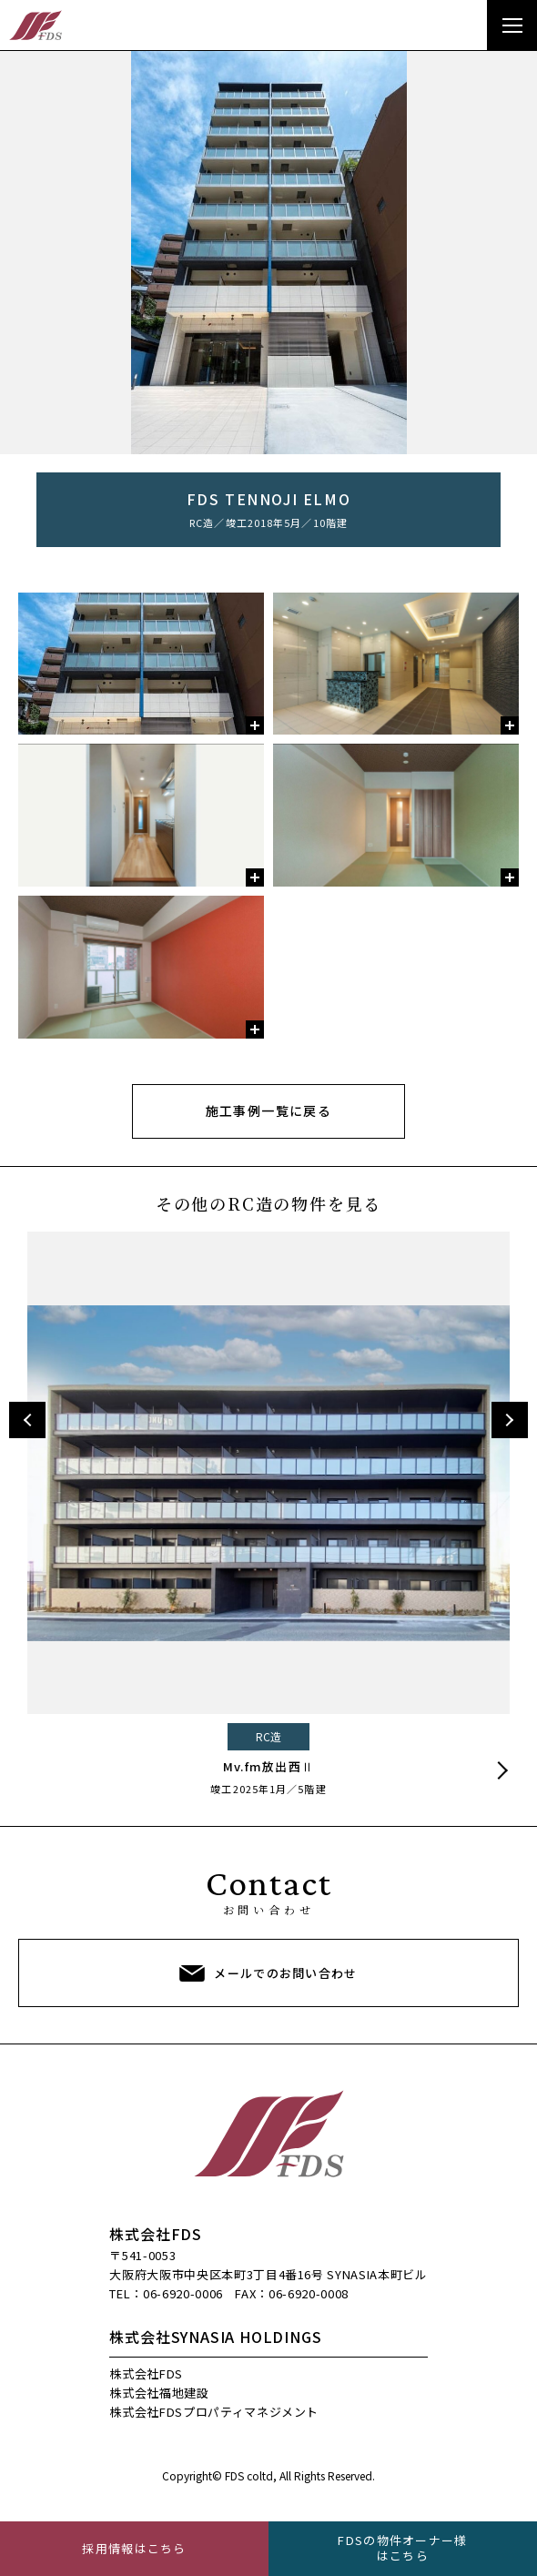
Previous (27, 1420)
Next (509, 1420)
